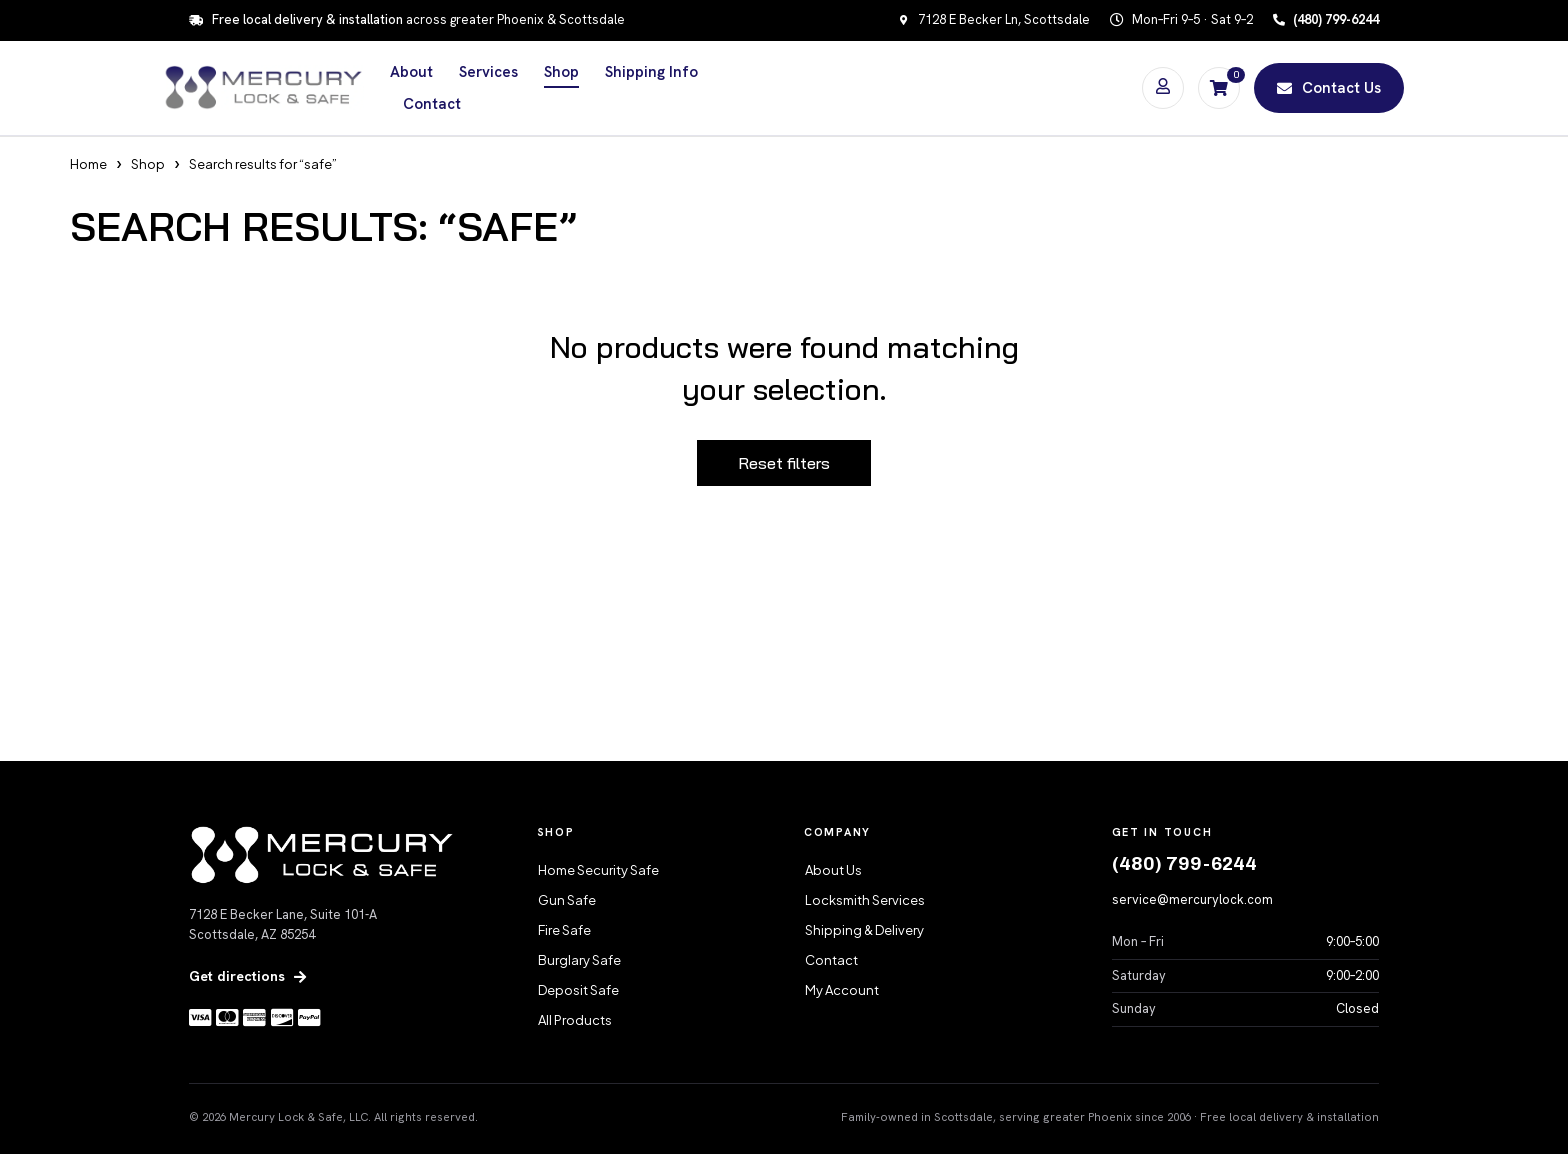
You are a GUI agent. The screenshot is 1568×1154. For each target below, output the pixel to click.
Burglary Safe (579, 960)
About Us (833, 870)
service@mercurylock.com (1192, 899)
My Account (842, 990)
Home (88, 164)
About (411, 72)
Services (488, 72)
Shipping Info (651, 72)
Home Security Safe (598, 870)
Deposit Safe (578, 990)
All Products (575, 1020)
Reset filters (784, 463)
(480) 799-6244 (1184, 863)
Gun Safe (567, 900)
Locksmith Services (865, 900)
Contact (432, 104)
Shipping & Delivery (864, 930)
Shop (561, 72)
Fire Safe (564, 930)
